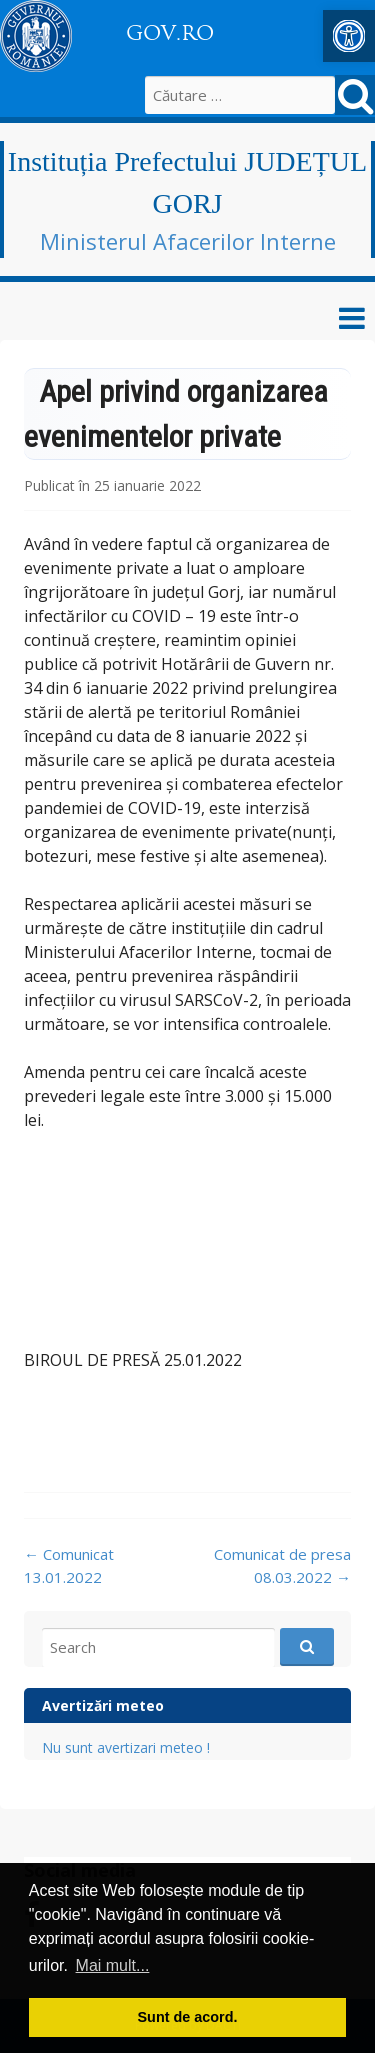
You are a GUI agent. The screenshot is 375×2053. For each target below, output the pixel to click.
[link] (349, 36)
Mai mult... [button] (113, 1965)
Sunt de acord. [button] (188, 2017)
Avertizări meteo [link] (103, 1705)
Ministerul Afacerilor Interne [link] (188, 241)
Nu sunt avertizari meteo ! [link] (126, 1747)
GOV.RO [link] (170, 33)
